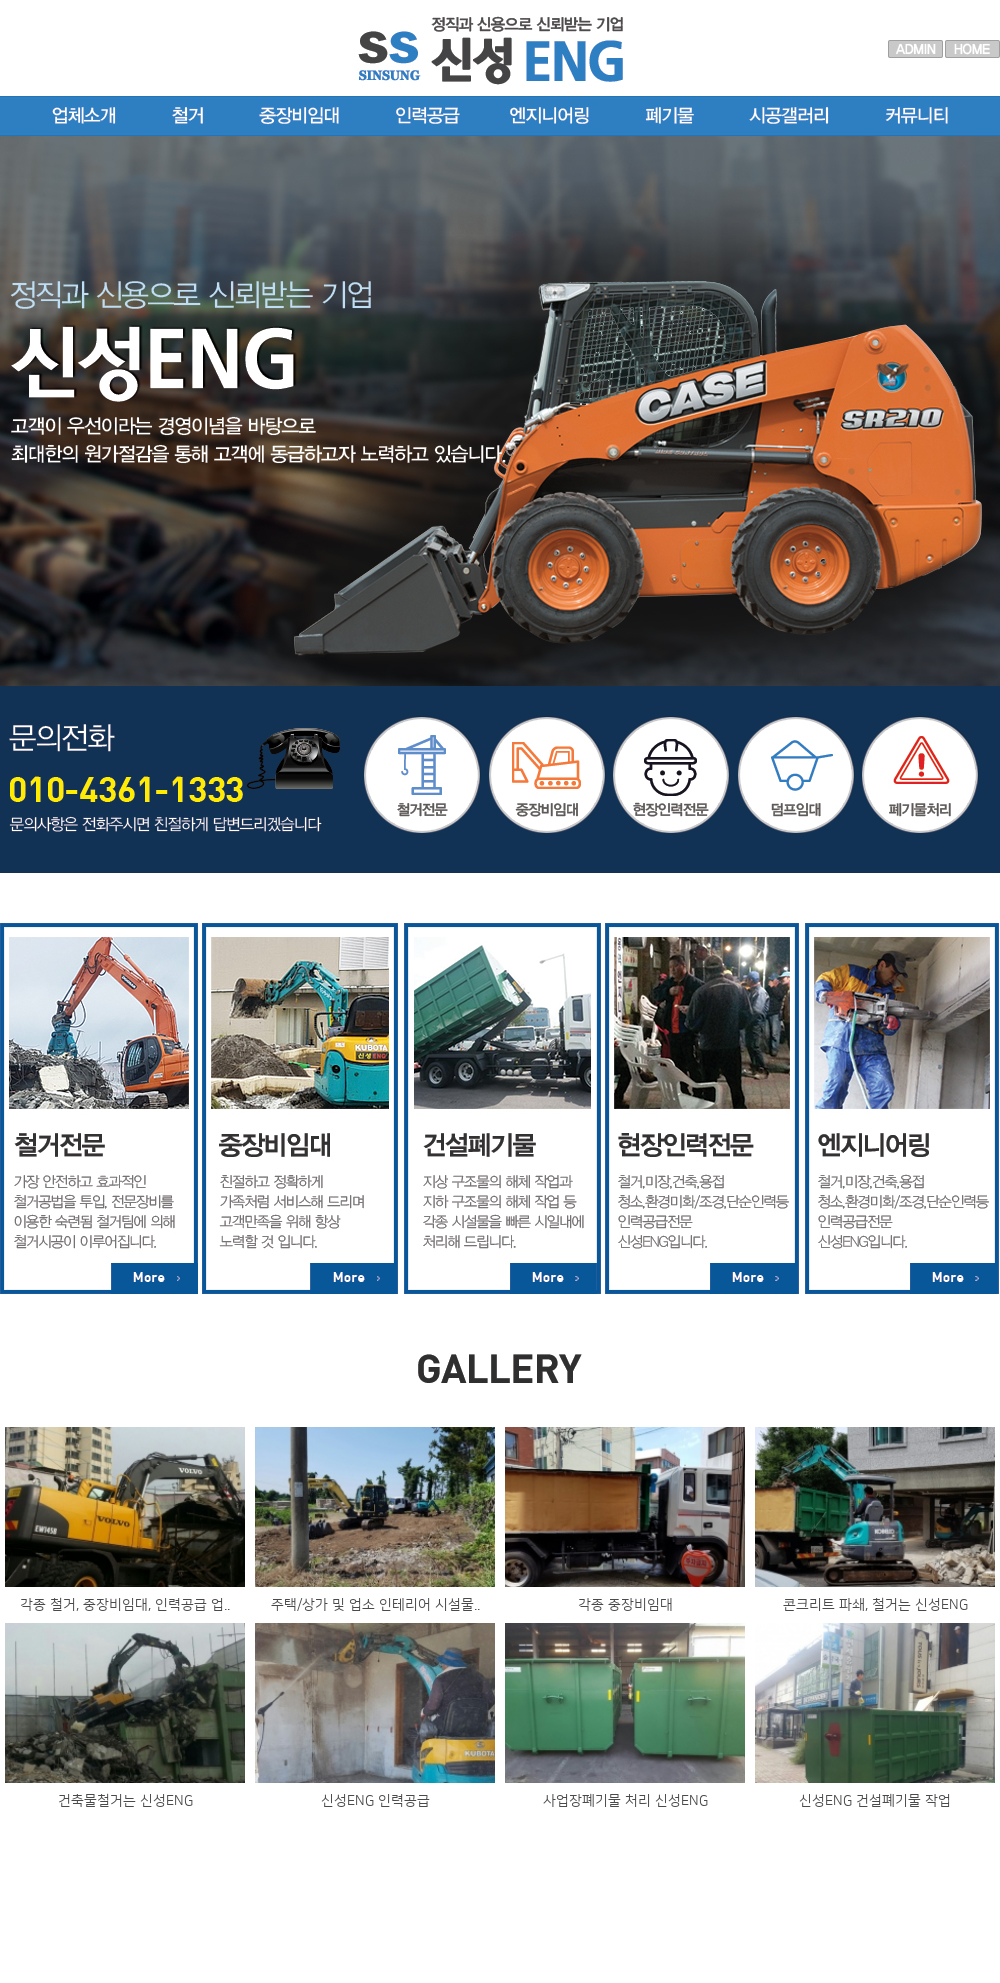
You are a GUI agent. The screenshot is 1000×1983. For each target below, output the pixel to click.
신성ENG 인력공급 (375, 1801)
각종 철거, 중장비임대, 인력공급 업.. (125, 1605)
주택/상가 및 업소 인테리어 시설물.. (375, 1605)
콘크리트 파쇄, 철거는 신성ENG (875, 1605)
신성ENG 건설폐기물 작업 (875, 1801)
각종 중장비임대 (625, 1605)
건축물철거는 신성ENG (125, 1801)
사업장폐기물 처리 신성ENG (625, 1801)
